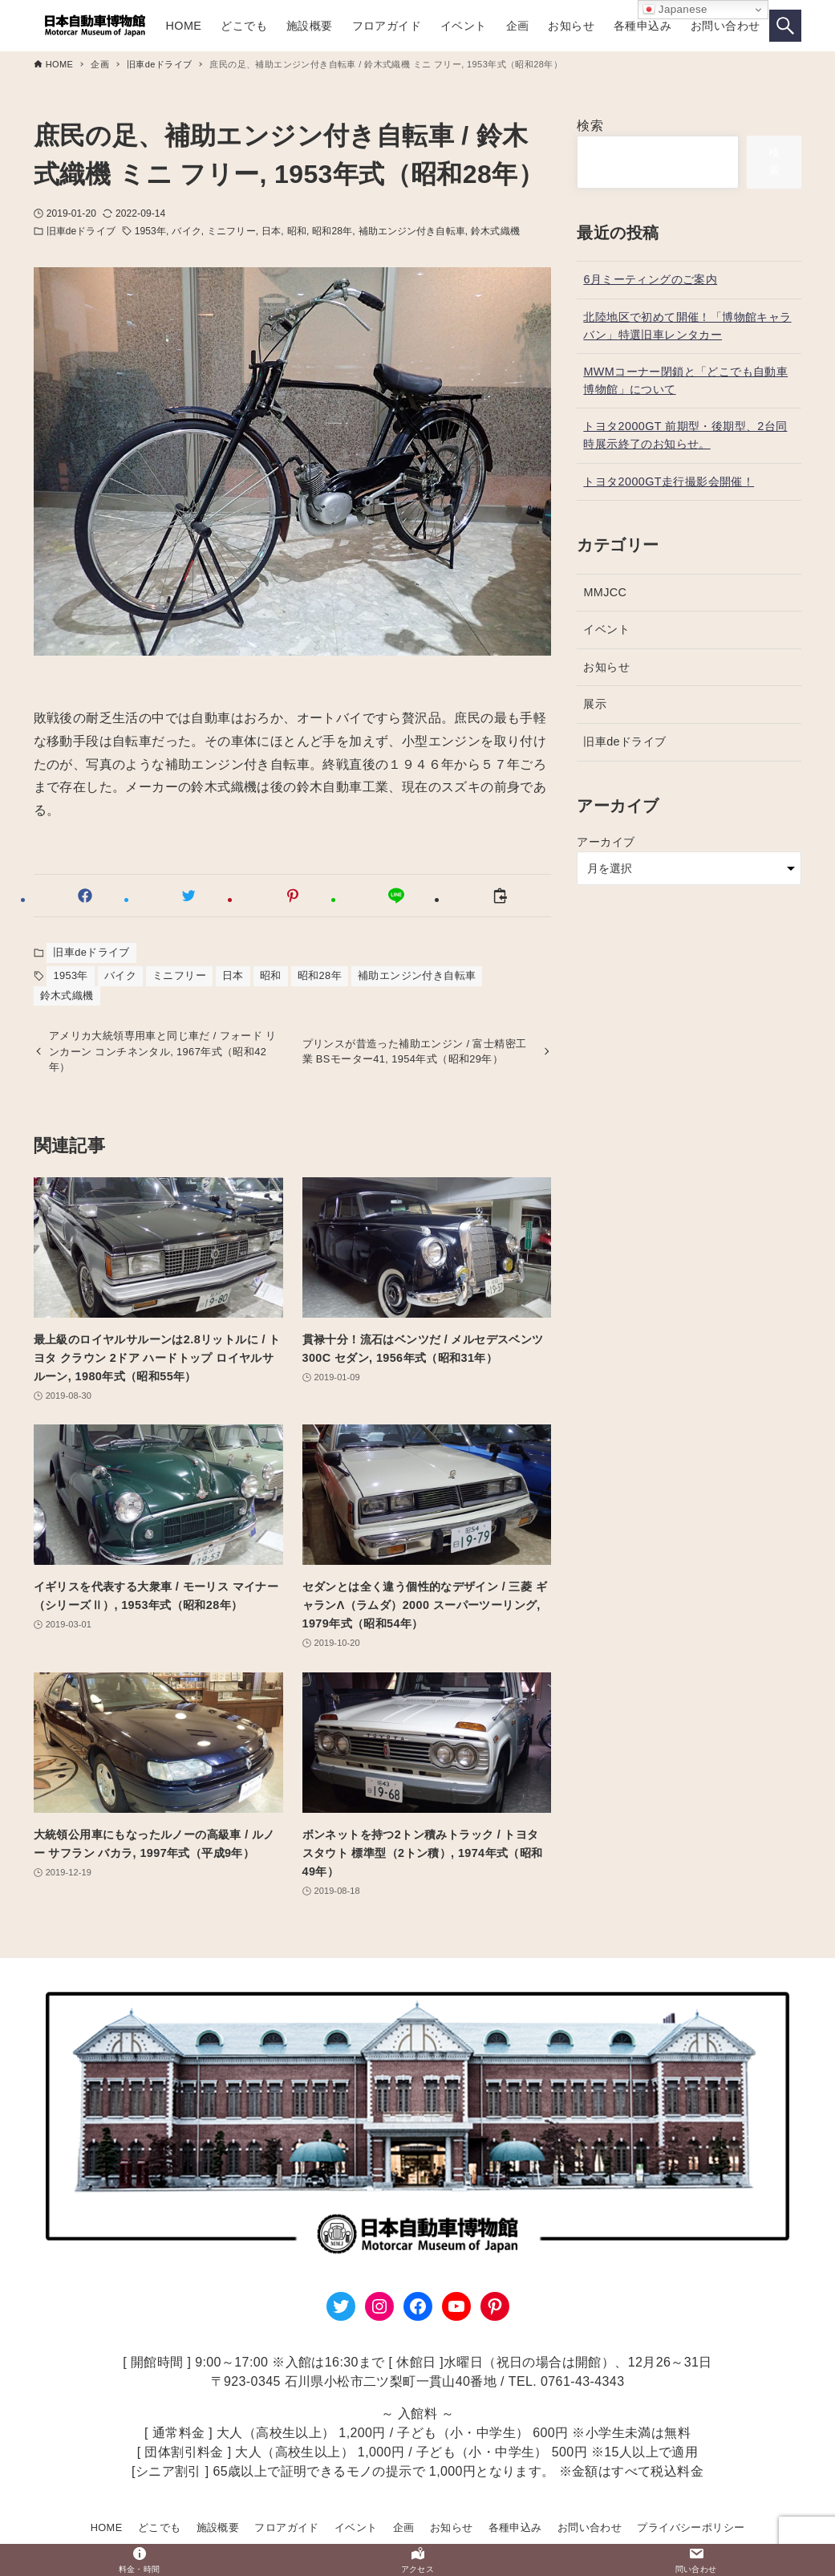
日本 (271, 231)
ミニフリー (231, 231)
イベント (606, 629)
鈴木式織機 (495, 231)
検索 (590, 125)
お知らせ (606, 666)
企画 (404, 2527)
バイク (186, 231)
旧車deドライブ (81, 231)
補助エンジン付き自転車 (412, 231)
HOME (107, 2527)
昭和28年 (332, 231)
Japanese (674, 9)
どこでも (159, 2527)
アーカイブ (605, 841)
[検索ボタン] (785, 26)
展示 (594, 703)
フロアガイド (286, 2527)
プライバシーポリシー (690, 2527)
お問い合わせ (589, 2527)
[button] (85, 895)
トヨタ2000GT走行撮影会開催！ (668, 481)
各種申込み (515, 2527)
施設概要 (218, 2527)
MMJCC (604, 592)
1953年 (150, 231)
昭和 (296, 231)
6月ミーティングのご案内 (650, 279)
